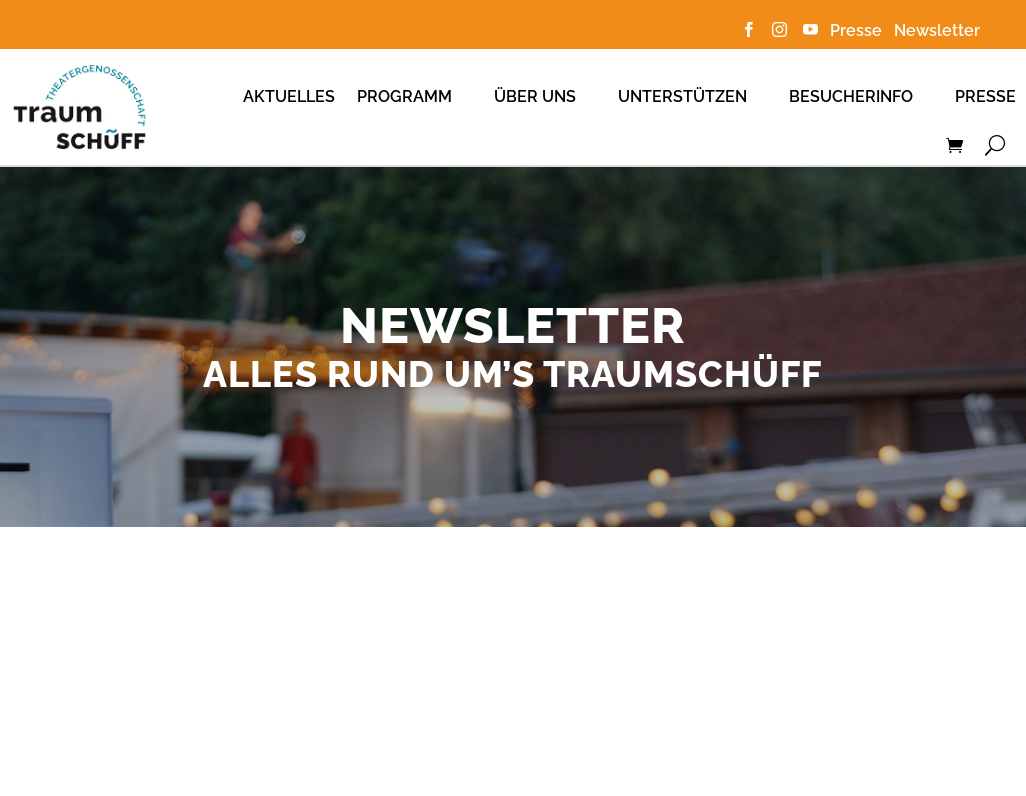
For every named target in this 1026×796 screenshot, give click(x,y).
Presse (860, 30)
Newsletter (937, 30)
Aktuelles (289, 96)
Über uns (535, 96)
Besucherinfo (851, 96)
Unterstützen (682, 96)
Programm (404, 96)
